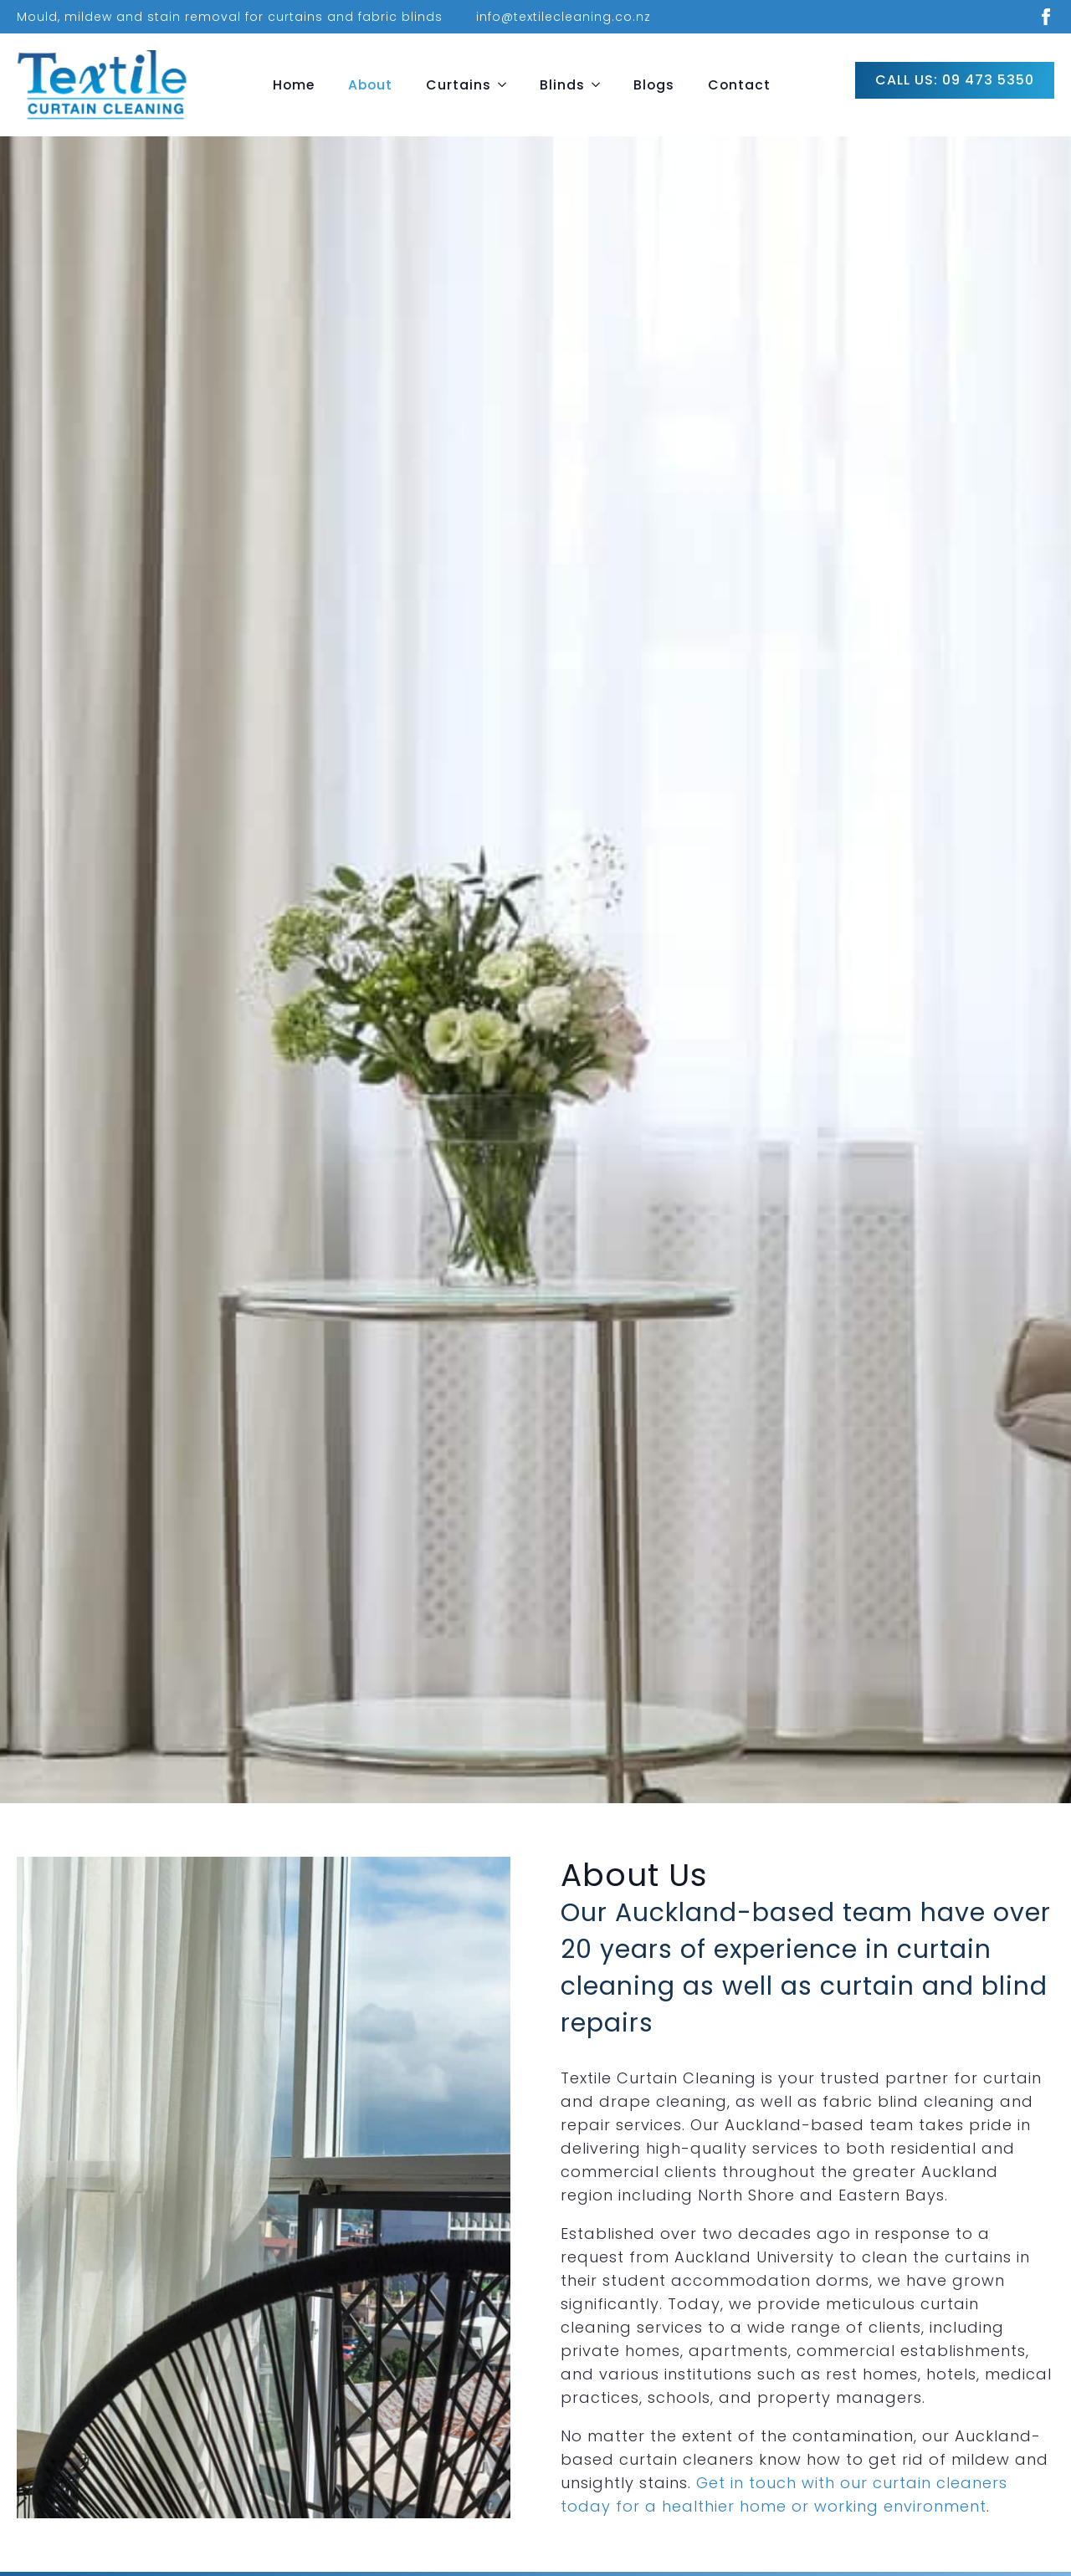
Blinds (562, 85)
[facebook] (1046, 16)
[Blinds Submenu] (601, 85)
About (370, 85)
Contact (739, 85)
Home (294, 85)
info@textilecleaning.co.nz (563, 16)
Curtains (458, 85)
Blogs (653, 85)
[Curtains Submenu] (507, 85)
